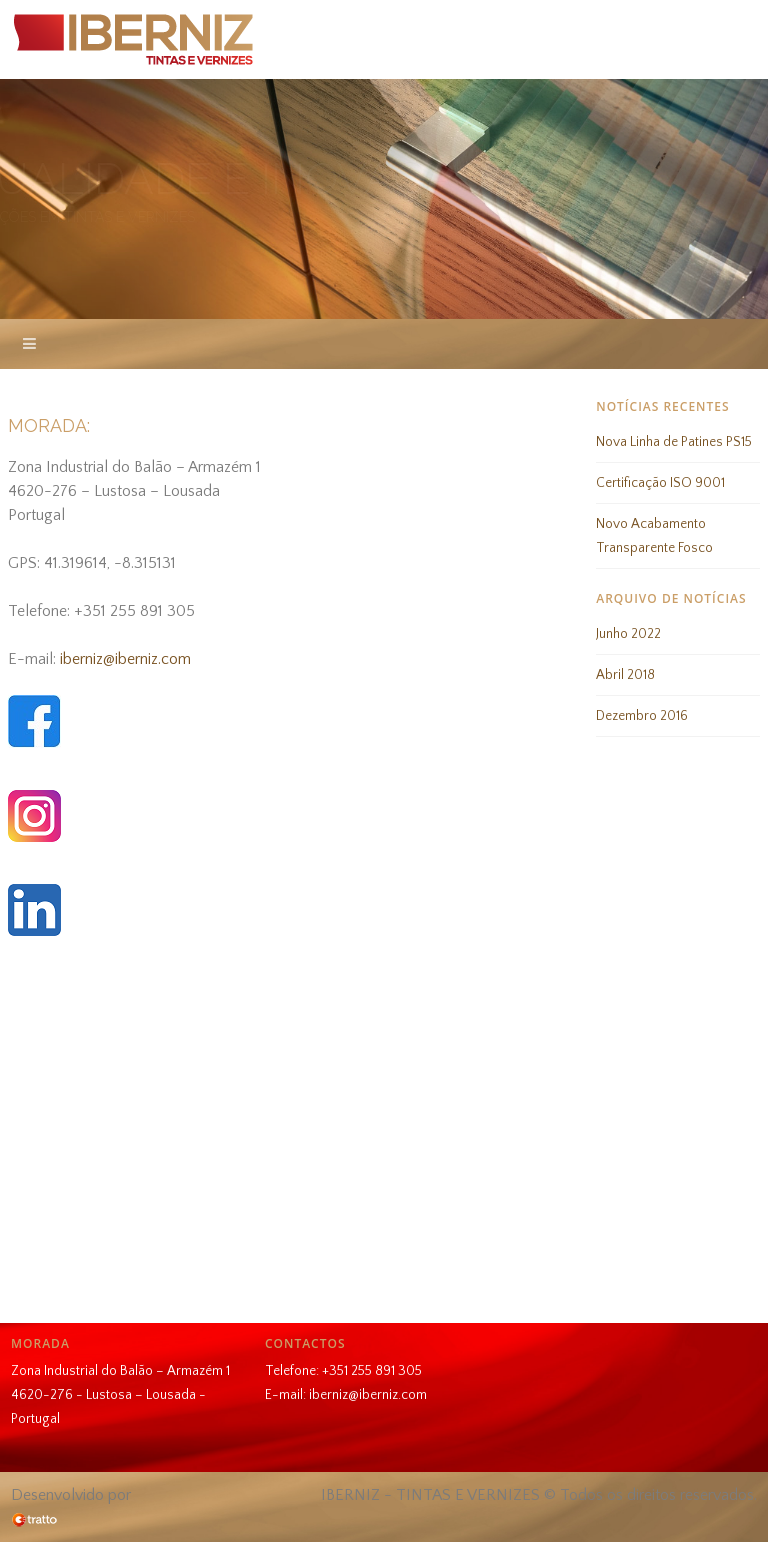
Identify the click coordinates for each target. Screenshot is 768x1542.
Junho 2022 (628, 634)
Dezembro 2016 (642, 716)
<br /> (384, 1135)
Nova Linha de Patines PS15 (674, 442)
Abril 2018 (625, 675)
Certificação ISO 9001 (660, 483)
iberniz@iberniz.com (125, 659)
